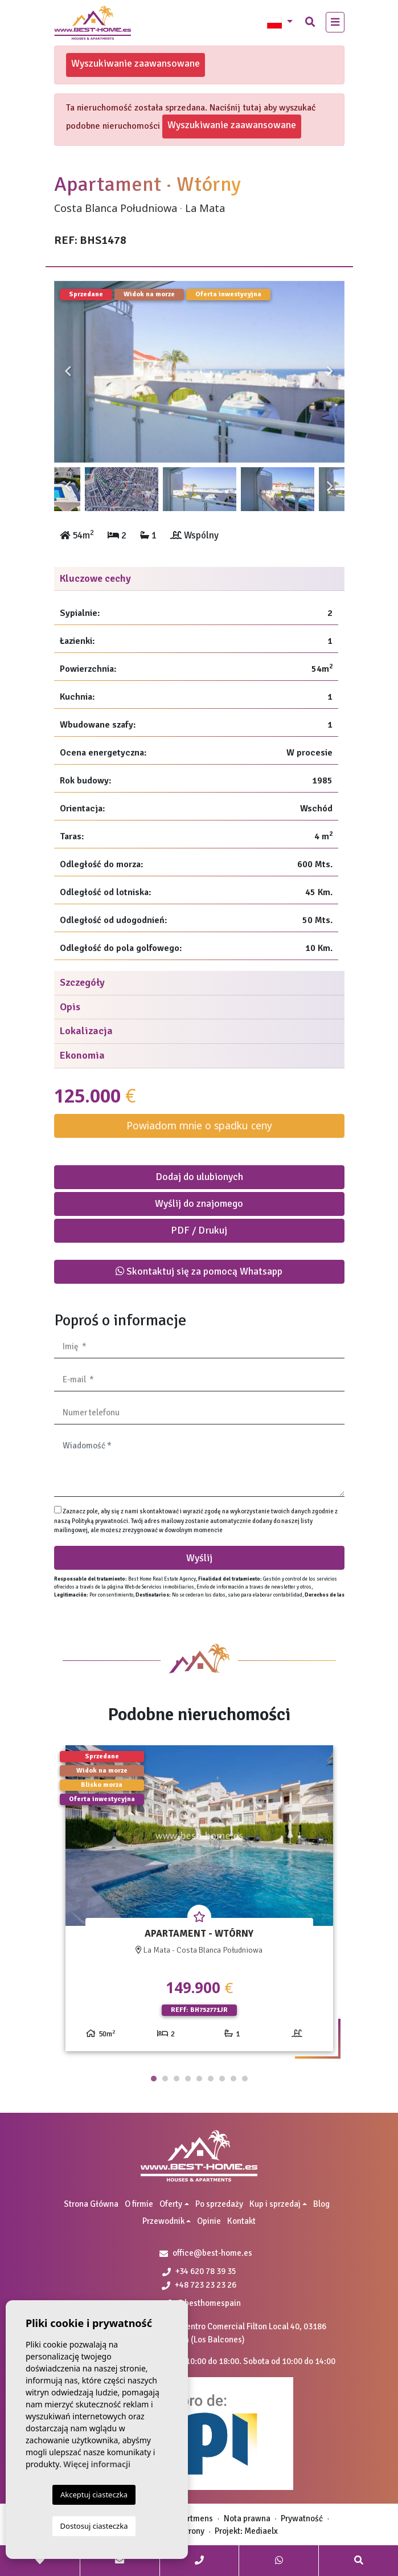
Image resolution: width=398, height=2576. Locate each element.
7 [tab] (222, 2078)
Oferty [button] (170, 2204)
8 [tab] (233, 2078)
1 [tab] (154, 2078)
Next (330, 372)
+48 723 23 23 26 (199, 2285)
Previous (68, 372)
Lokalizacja (86, 1030)
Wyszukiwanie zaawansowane (135, 63)
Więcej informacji (96, 2464)
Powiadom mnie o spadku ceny (199, 1125)
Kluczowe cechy (95, 578)
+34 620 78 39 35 (199, 2271)
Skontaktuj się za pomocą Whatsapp (199, 1271)
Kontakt (241, 2221)
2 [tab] (165, 2078)
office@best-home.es (212, 2253)
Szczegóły (82, 982)
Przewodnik (163, 2221)
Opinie (209, 2221)
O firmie (139, 2204)
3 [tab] (176, 2078)
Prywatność (302, 2518)
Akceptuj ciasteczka (94, 2494)
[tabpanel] (199, 1902)
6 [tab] (211, 2078)
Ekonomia (82, 1055)
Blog (321, 2204)
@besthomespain (204, 2303)
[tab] (199, 579)
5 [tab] (199, 2078)
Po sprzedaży (219, 2204)
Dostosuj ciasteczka (94, 2526)
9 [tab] (245, 2078)
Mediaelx (261, 2531)
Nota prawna (247, 2518)
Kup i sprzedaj (275, 2204)
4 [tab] (188, 2078)
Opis (70, 1007)
